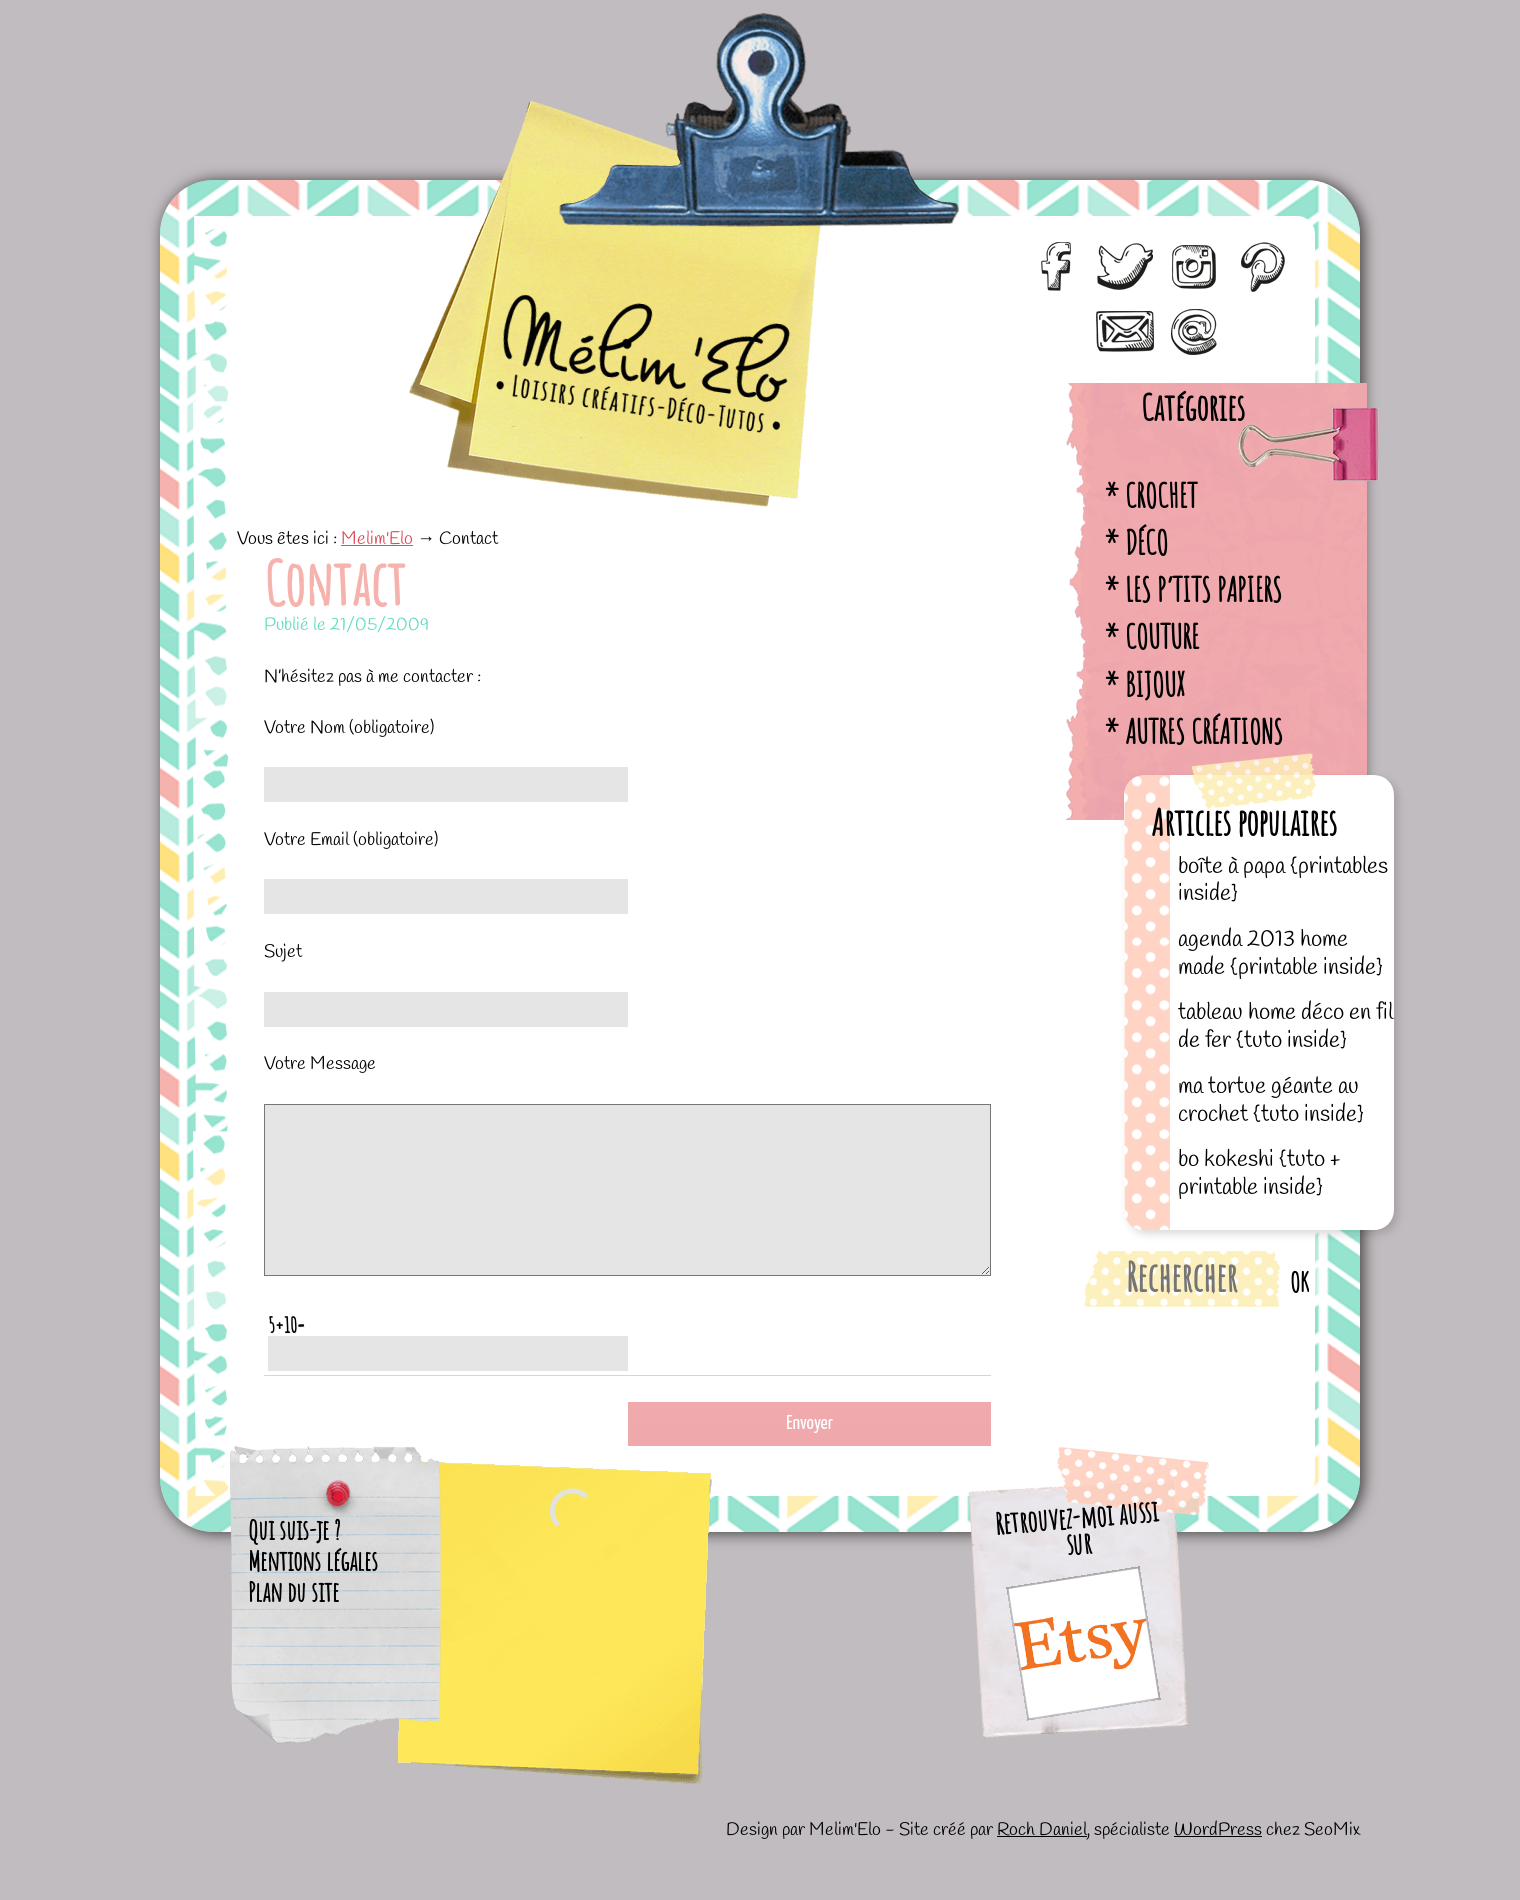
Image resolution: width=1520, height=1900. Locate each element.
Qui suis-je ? (294, 1560)
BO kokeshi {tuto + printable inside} (1259, 1173)
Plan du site (293, 1622)
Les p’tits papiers (1203, 589)
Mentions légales (313, 1591)
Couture (1162, 636)
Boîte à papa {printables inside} (1283, 880)
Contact (334, 583)
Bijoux (1155, 684)
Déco (1146, 542)
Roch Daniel (1042, 1860)
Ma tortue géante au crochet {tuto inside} (1271, 1100)
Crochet (1161, 495)
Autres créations (1204, 731)
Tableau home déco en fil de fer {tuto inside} (1285, 1026)
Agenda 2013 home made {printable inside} (1280, 953)
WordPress (1218, 1860)
